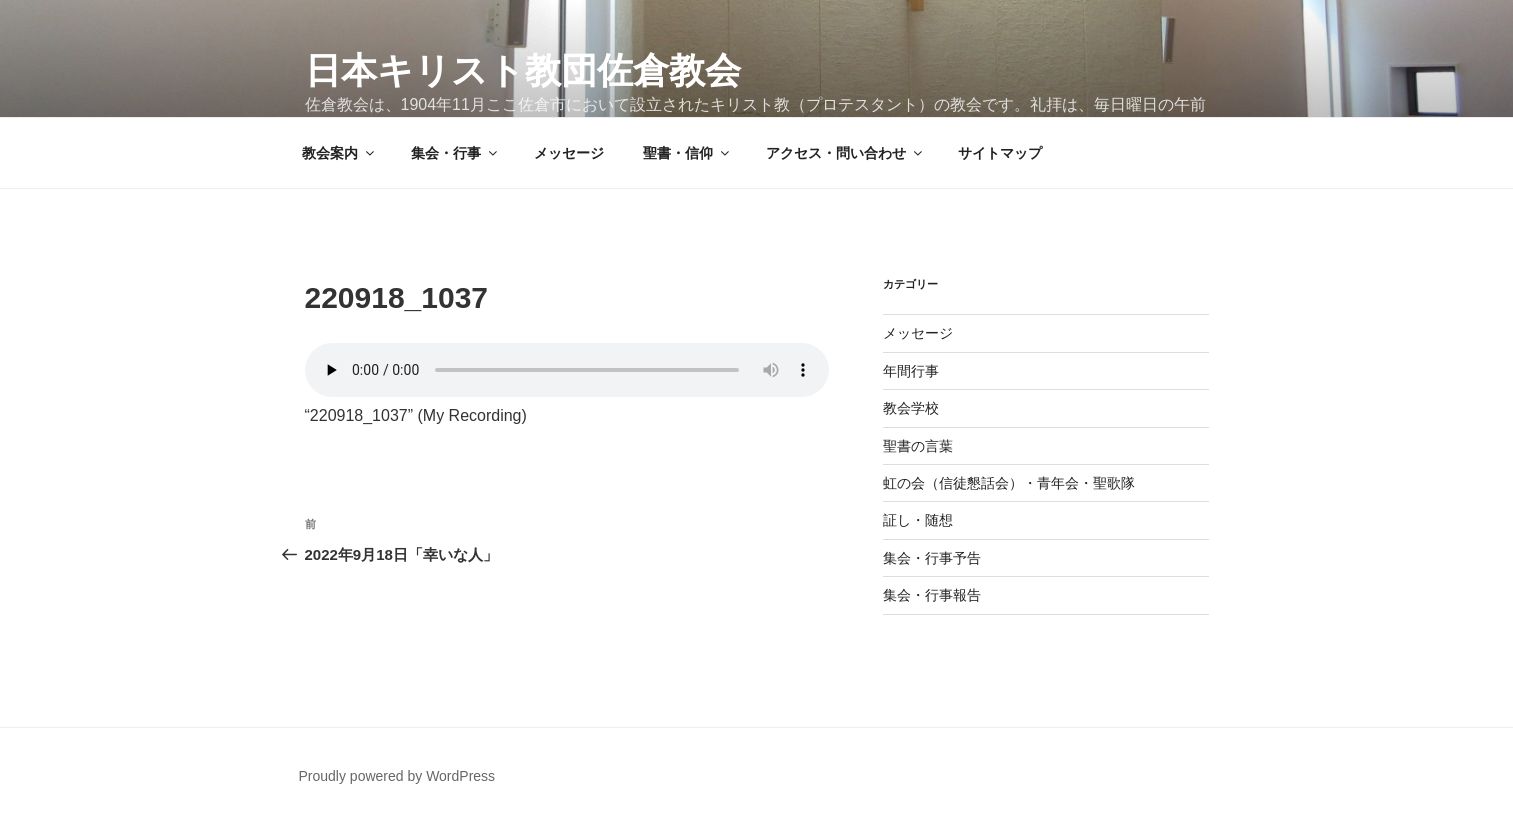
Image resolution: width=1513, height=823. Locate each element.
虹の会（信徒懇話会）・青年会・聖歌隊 (1009, 483)
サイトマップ (1000, 153)
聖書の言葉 (918, 446)
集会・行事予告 (932, 558)
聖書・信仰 (687, 153)
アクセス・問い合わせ (845, 153)
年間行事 (911, 371)
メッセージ (569, 153)
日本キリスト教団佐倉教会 (523, 70)
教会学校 (911, 408)
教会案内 (339, 153)
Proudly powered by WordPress (397, 776)
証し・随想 (918, 520)
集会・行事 (455, 153)
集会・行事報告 (932, 595)
